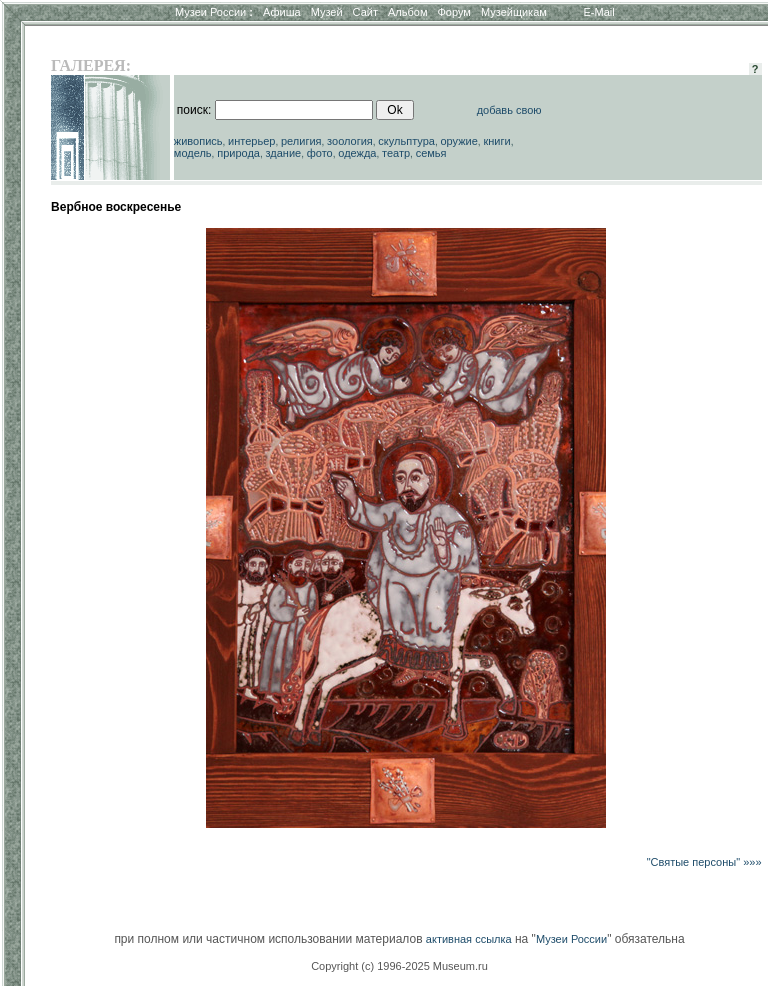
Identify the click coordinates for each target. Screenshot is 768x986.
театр (396, 153)
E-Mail (599, 12)
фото (320, 153)
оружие (459, 141)
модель (193, 153)
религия (301, 141)
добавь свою (509, 110)
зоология (350, 141)
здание (283, 153)
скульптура (406, 141)
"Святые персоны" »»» (704, 862)
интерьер (251, 141)
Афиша (282, 12)
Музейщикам (514, 12)
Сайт (365, 12)
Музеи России (214, 12)
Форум (453, 12)
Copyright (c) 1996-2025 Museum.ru (399, 966)
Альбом (407, 12)
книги (496, 141)
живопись (198, 141)
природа (238, 153)
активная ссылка (469, 939)
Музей (327, 12)
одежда (357, 153)
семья (431, 153)
